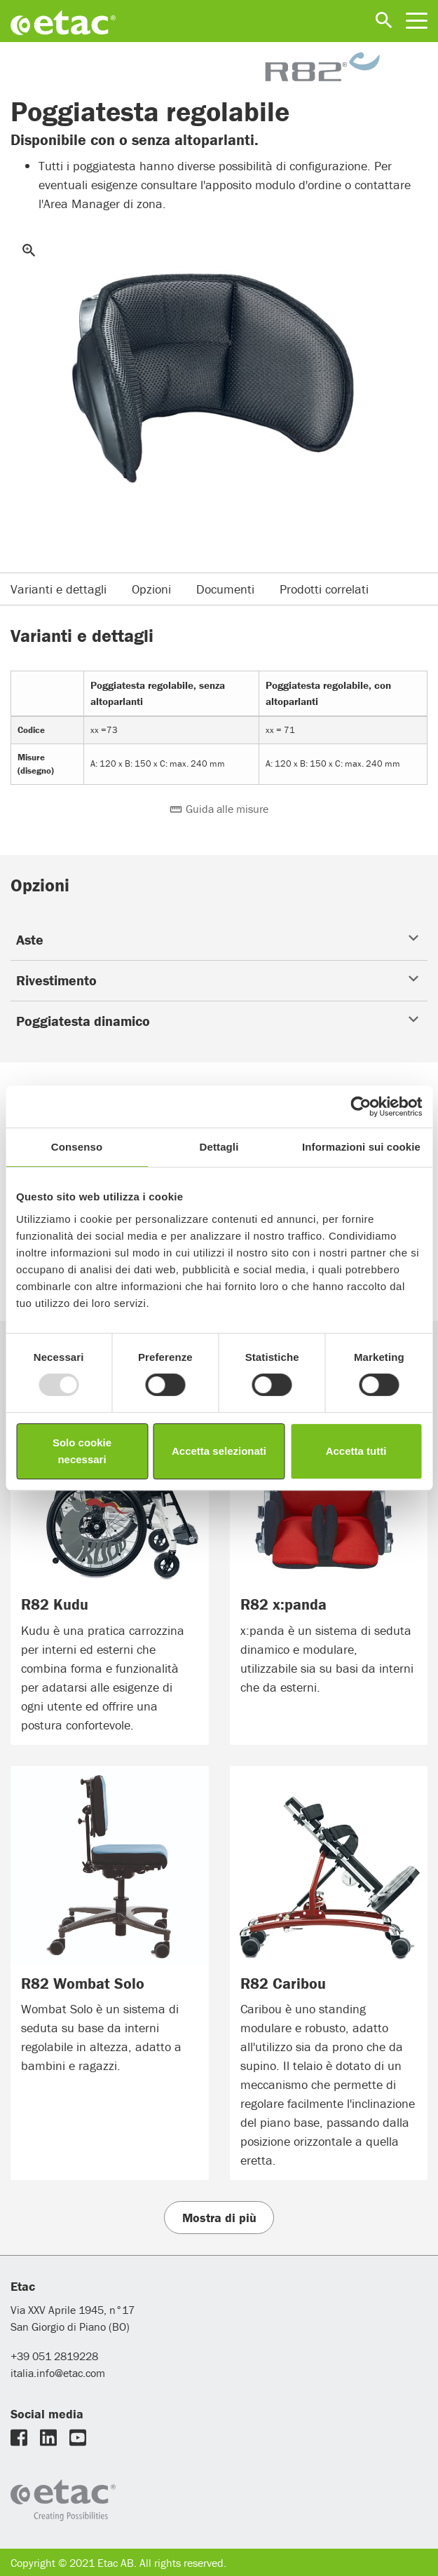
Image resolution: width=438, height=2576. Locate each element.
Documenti (225, 589)
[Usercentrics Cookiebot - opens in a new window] (360, 1106)
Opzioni (151, 589)
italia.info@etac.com (58, 2373)
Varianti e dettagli (59, 589)
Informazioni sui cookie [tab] (361, 1147)
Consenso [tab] (76, 1147)
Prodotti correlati (324, 589)
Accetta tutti (356, 1451)
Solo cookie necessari (82, 1451)
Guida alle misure (219, 809)
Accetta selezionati (219, 1451)
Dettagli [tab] (219, 1147)
